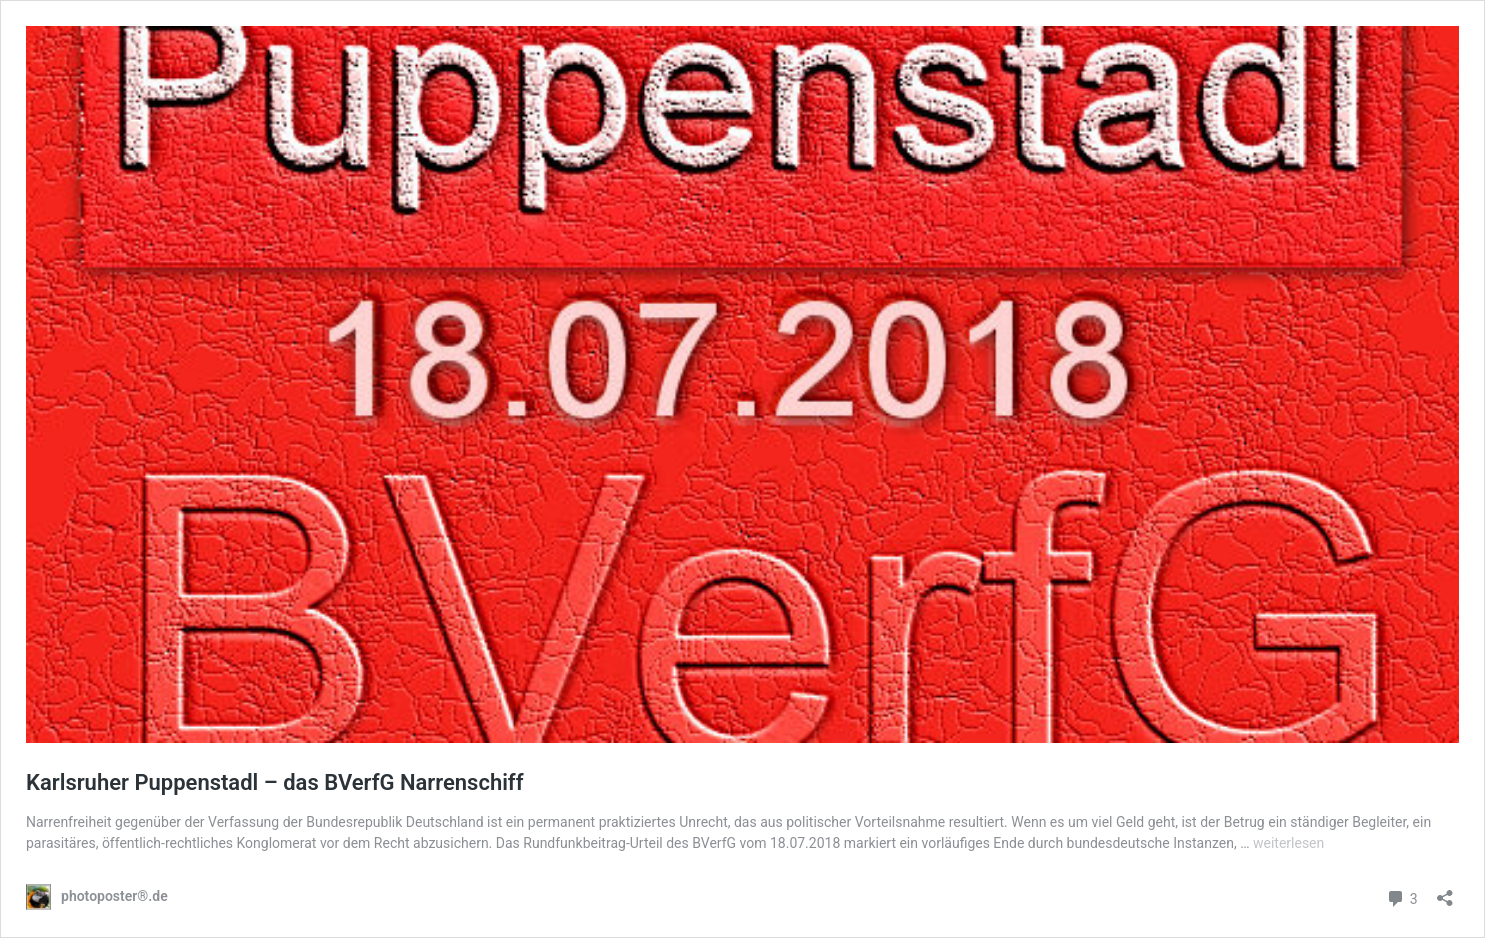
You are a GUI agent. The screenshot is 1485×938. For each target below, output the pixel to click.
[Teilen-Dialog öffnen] (1445, 891)
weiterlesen (1288, 843)
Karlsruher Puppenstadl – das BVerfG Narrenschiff (275, 782)
